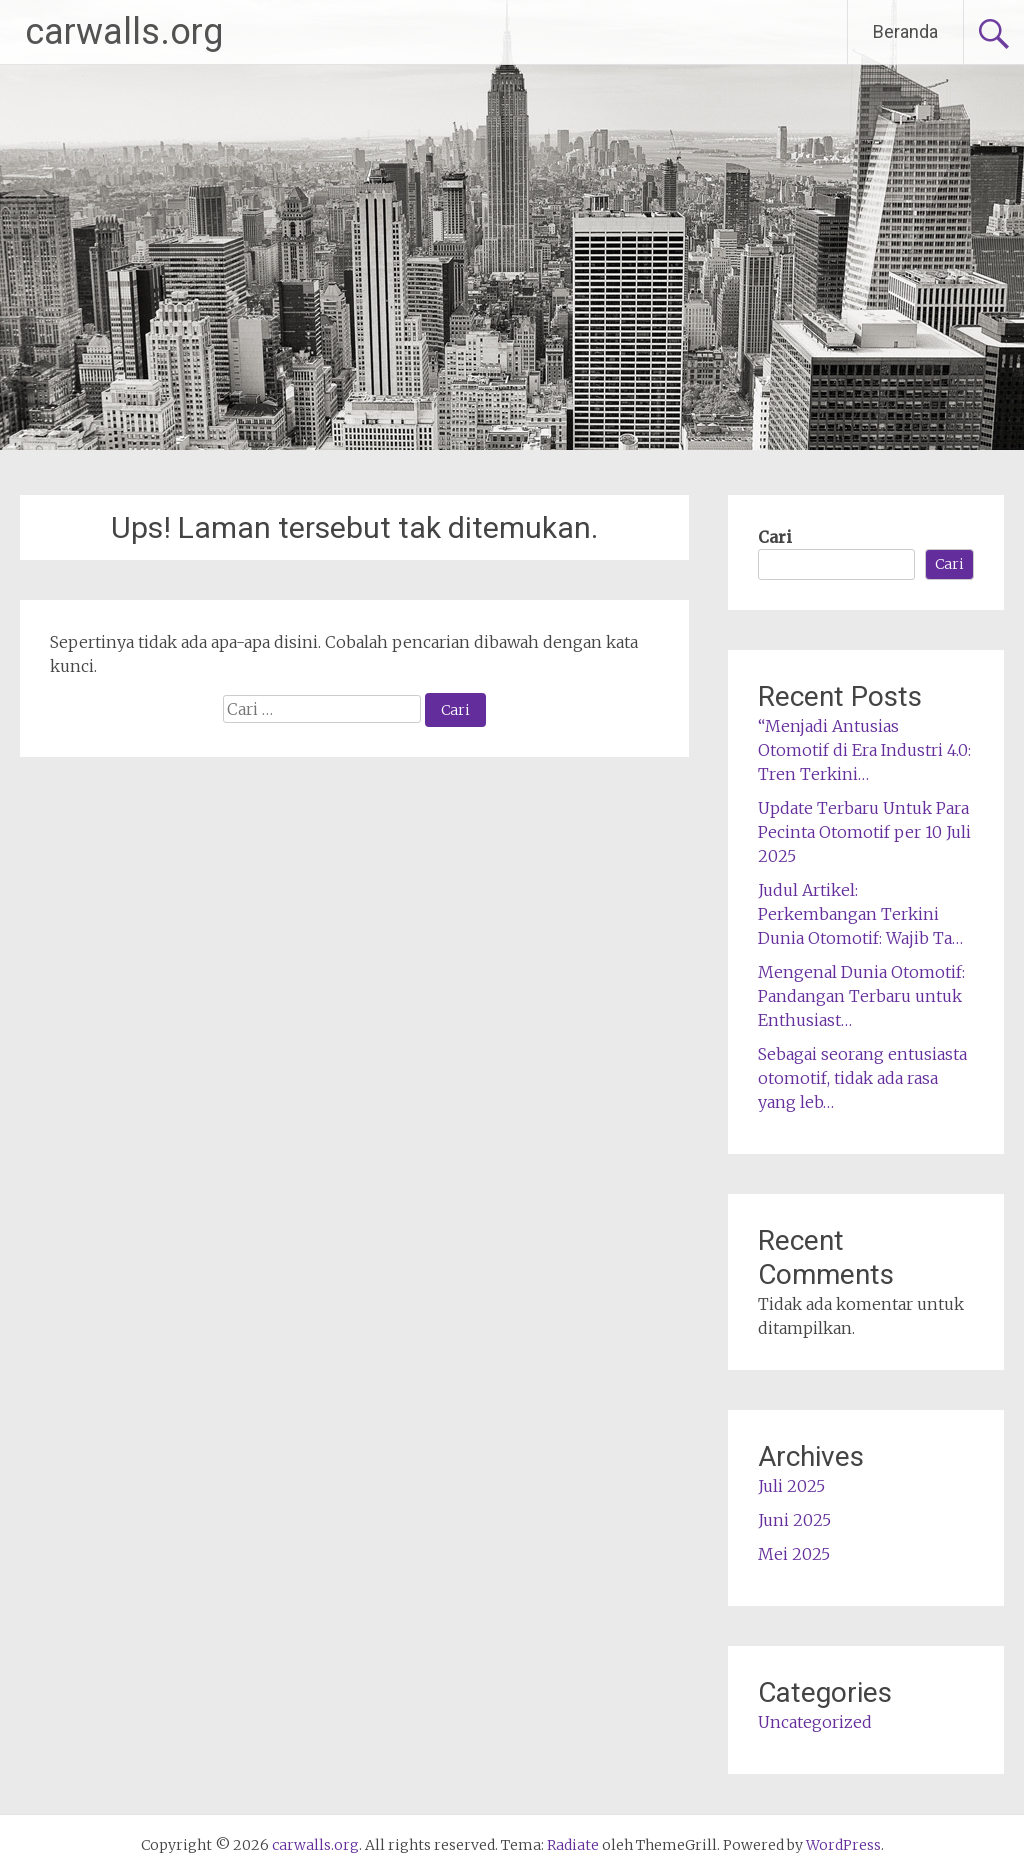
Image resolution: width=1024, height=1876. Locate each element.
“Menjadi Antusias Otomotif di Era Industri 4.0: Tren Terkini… (864, 750)
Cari (775, 537)
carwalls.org (124, 32)
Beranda (905, 31)
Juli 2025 (791, 1486)
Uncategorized (815, 1722)
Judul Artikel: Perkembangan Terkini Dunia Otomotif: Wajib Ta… (860, 914)
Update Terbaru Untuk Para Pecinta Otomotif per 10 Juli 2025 (864, 832)
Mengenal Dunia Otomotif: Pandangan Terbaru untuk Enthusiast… (861, 996)
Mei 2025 (794, 1554)
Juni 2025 (794, 1520)
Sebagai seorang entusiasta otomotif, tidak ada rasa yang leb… (862, 1078)
